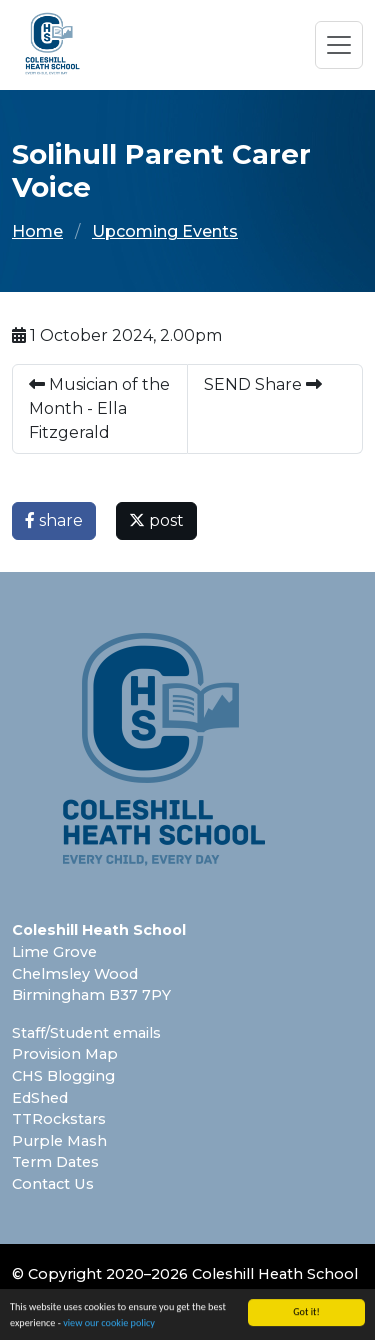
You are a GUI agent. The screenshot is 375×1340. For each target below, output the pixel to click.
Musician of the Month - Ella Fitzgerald (99, 408)
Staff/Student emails (86, 1033)
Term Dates (55, 1162)
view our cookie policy (109, 1324)
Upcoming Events (165, 231)
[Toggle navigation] (339, 45)
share (54, 520)
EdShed (40, 1098)
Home (37, 231)
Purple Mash (59, 1141)
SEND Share (263, 384)
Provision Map (65, 1054)
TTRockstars (59, 1119)
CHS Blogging (63, 1076)
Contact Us (53, 1184)
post (156, 520)
